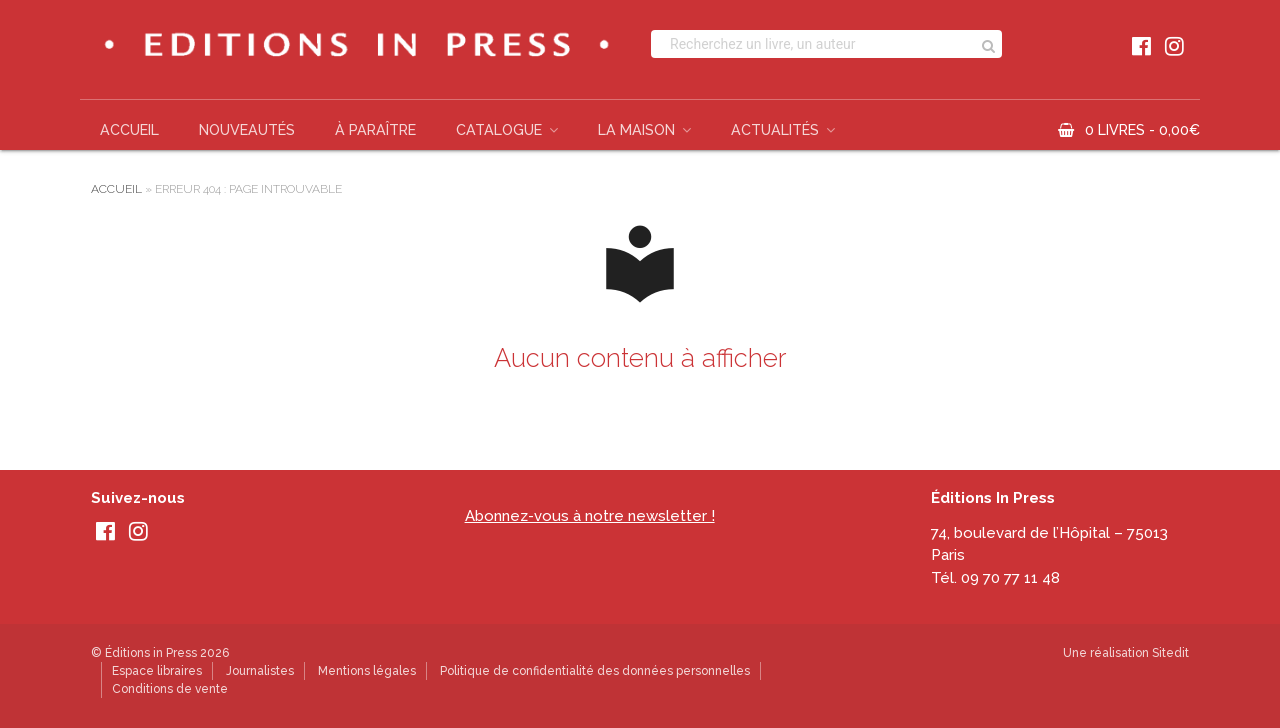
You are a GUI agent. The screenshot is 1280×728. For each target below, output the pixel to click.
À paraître (375, 130)
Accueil (129, 130)
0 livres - (1142, 130)
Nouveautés (247, 130)
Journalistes (260, 671)
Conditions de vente (170, 689)
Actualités (775, 130)
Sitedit (1170, 653)
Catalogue (499, 130)
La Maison (636, 130)
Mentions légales (367, 671)
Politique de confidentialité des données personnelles (595, 671)
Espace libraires (157, 671)
